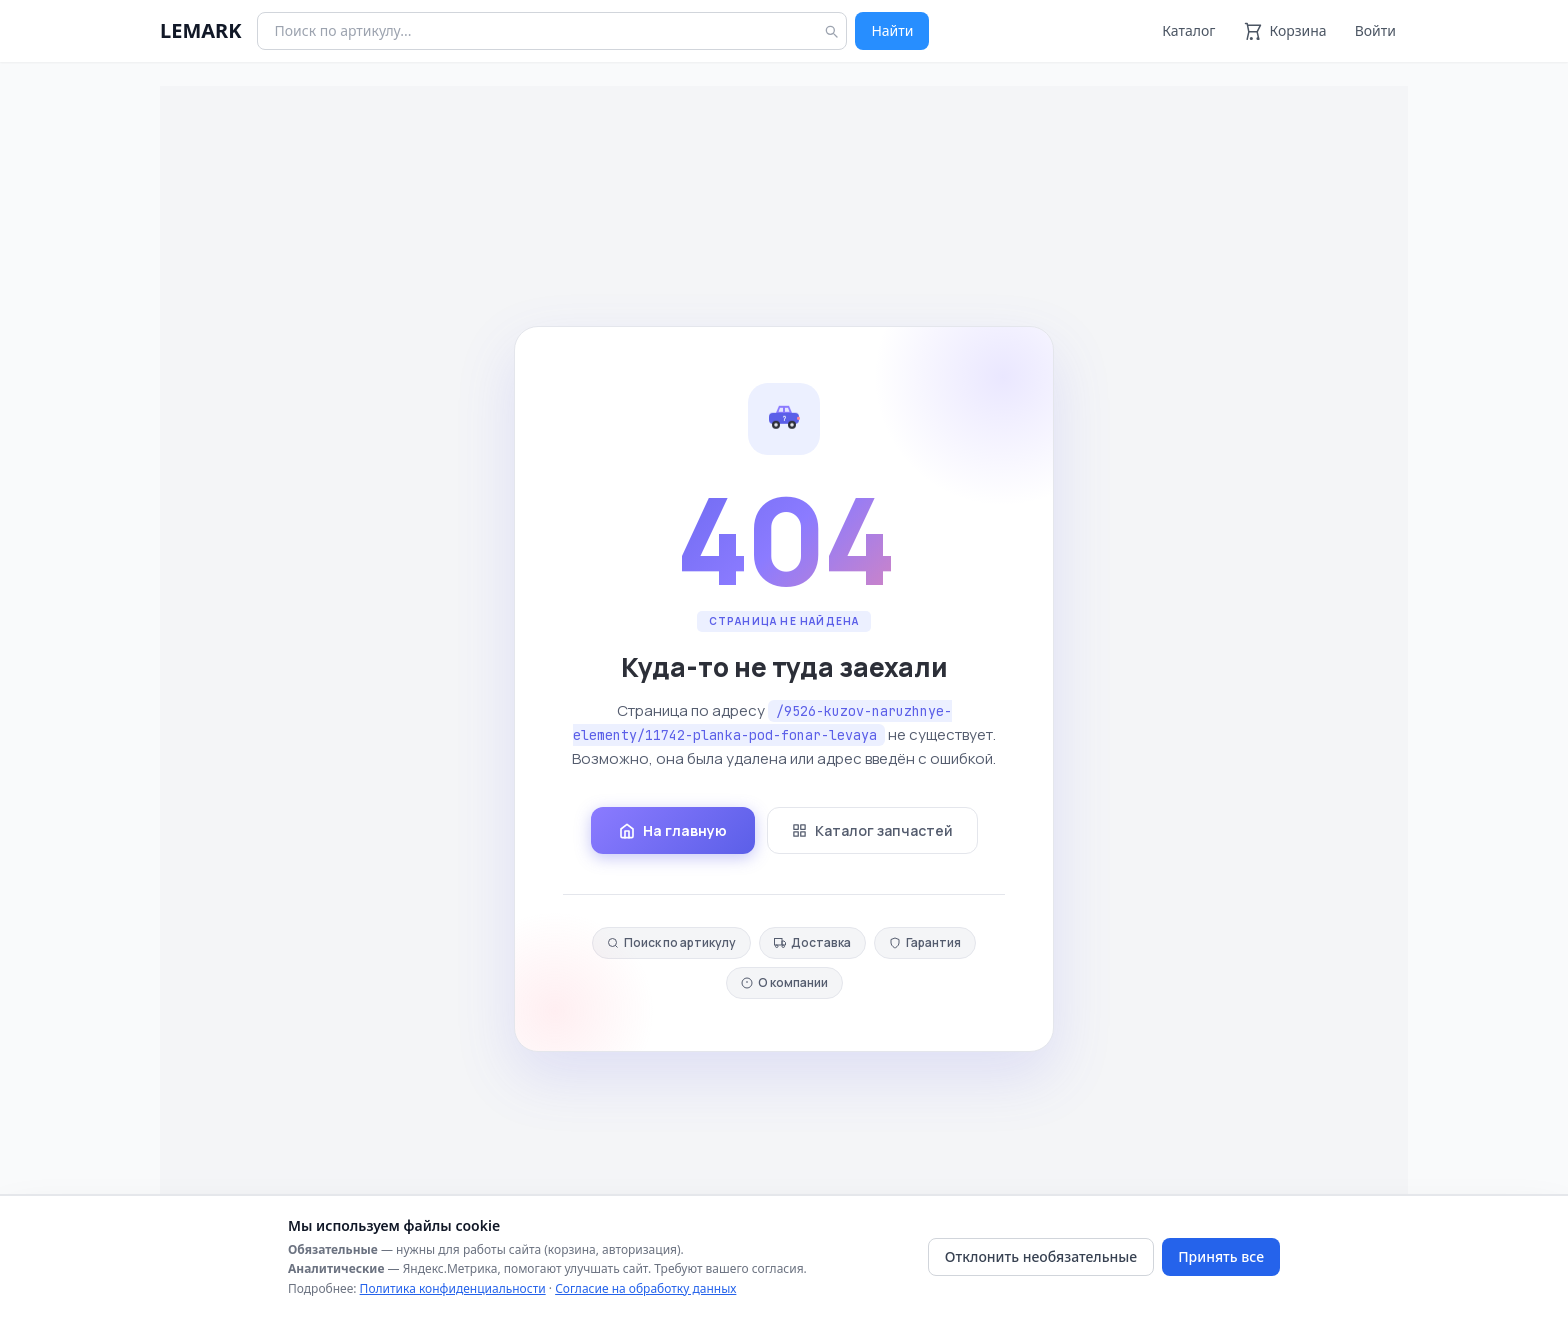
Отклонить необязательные (1041, 1256)
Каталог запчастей (872, 830)
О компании (784, 982)
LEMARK (200, 30)
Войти (1375, 30)
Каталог (1188, 30)
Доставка (812, 942)
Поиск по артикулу (671, 942)
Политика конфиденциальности (453, 1288)
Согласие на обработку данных (645, 1288)
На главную (673, 830)
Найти (892, 30)
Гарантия (925, 942)
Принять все (1221, 1256)
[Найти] (831, 31)
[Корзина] (1284, 31)
